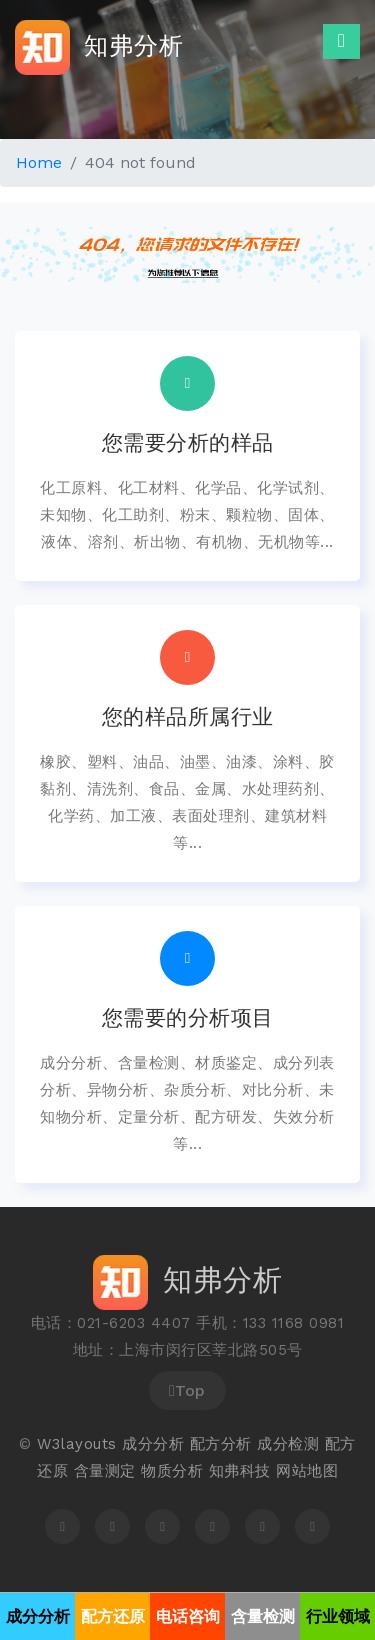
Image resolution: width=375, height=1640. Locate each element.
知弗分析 (99, 47)
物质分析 (172, 1471)
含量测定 (105, 1471)
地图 (322, 1471)
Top (187, 1390)
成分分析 (153, 1444)
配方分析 (221, 1444)
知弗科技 (240, 1471)
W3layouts (77, 1444)
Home (39, 162)
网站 (291, 1471)
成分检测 (288, 1444)
